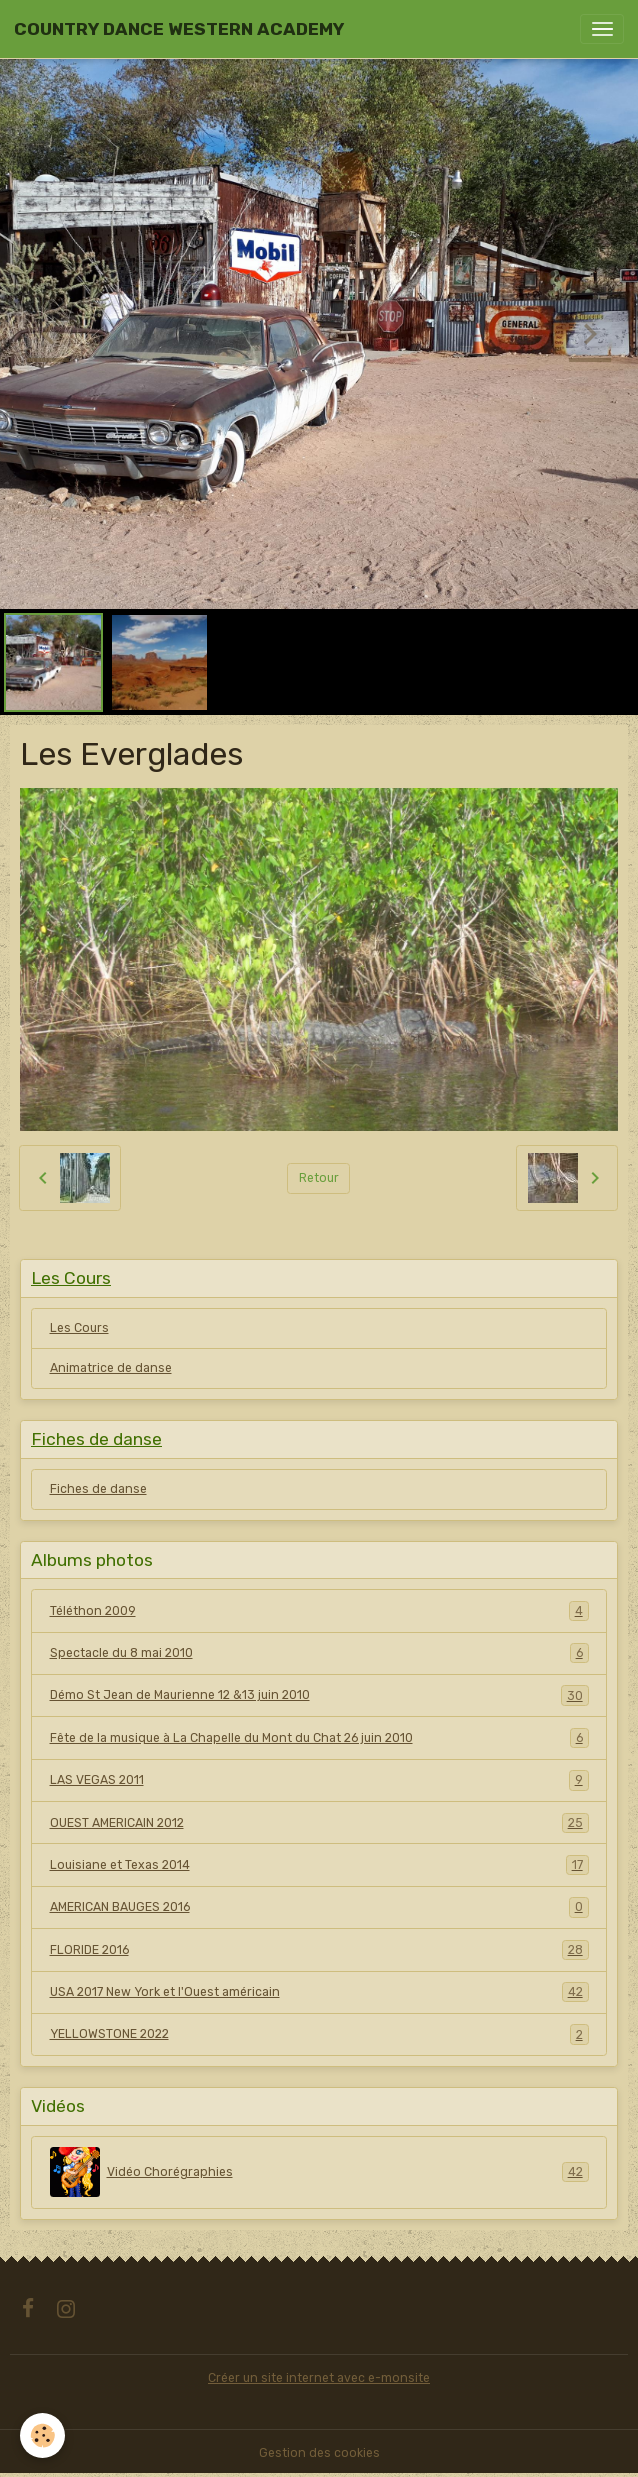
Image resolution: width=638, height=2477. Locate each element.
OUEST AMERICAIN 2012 (319, 1823)
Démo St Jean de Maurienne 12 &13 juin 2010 (319, 1695)
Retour (319, 1178)
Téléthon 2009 (319, 1611)
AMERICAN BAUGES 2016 (319, 1907)
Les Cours (79, 1328)
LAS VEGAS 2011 (319, 1780)
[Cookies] (42, 2435)
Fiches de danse (98, 1489)
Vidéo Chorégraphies (319, 2172)
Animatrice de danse (111, 1368)
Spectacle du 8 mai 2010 (319, 1653)
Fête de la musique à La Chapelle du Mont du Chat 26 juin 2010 (319, 1738)
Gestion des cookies (319, 2453)
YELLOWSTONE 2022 (319, 2034)
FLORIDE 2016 (319, 1950)
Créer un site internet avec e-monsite (319, 2378)
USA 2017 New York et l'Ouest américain (319, 1992)
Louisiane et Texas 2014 (319, 1865)
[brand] (179, 29)
